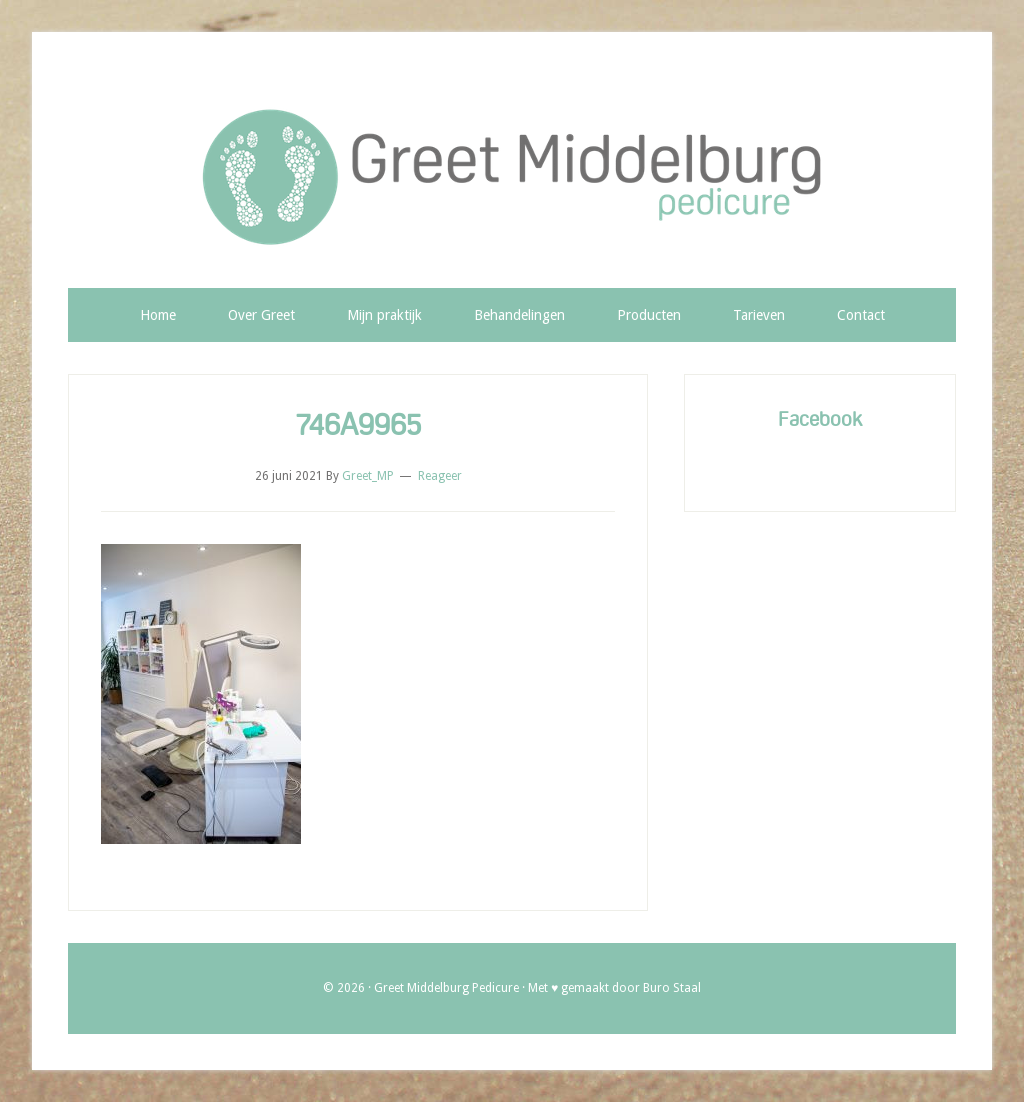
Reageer (440, 476)
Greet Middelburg (512, 178)
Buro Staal (672, 988)
